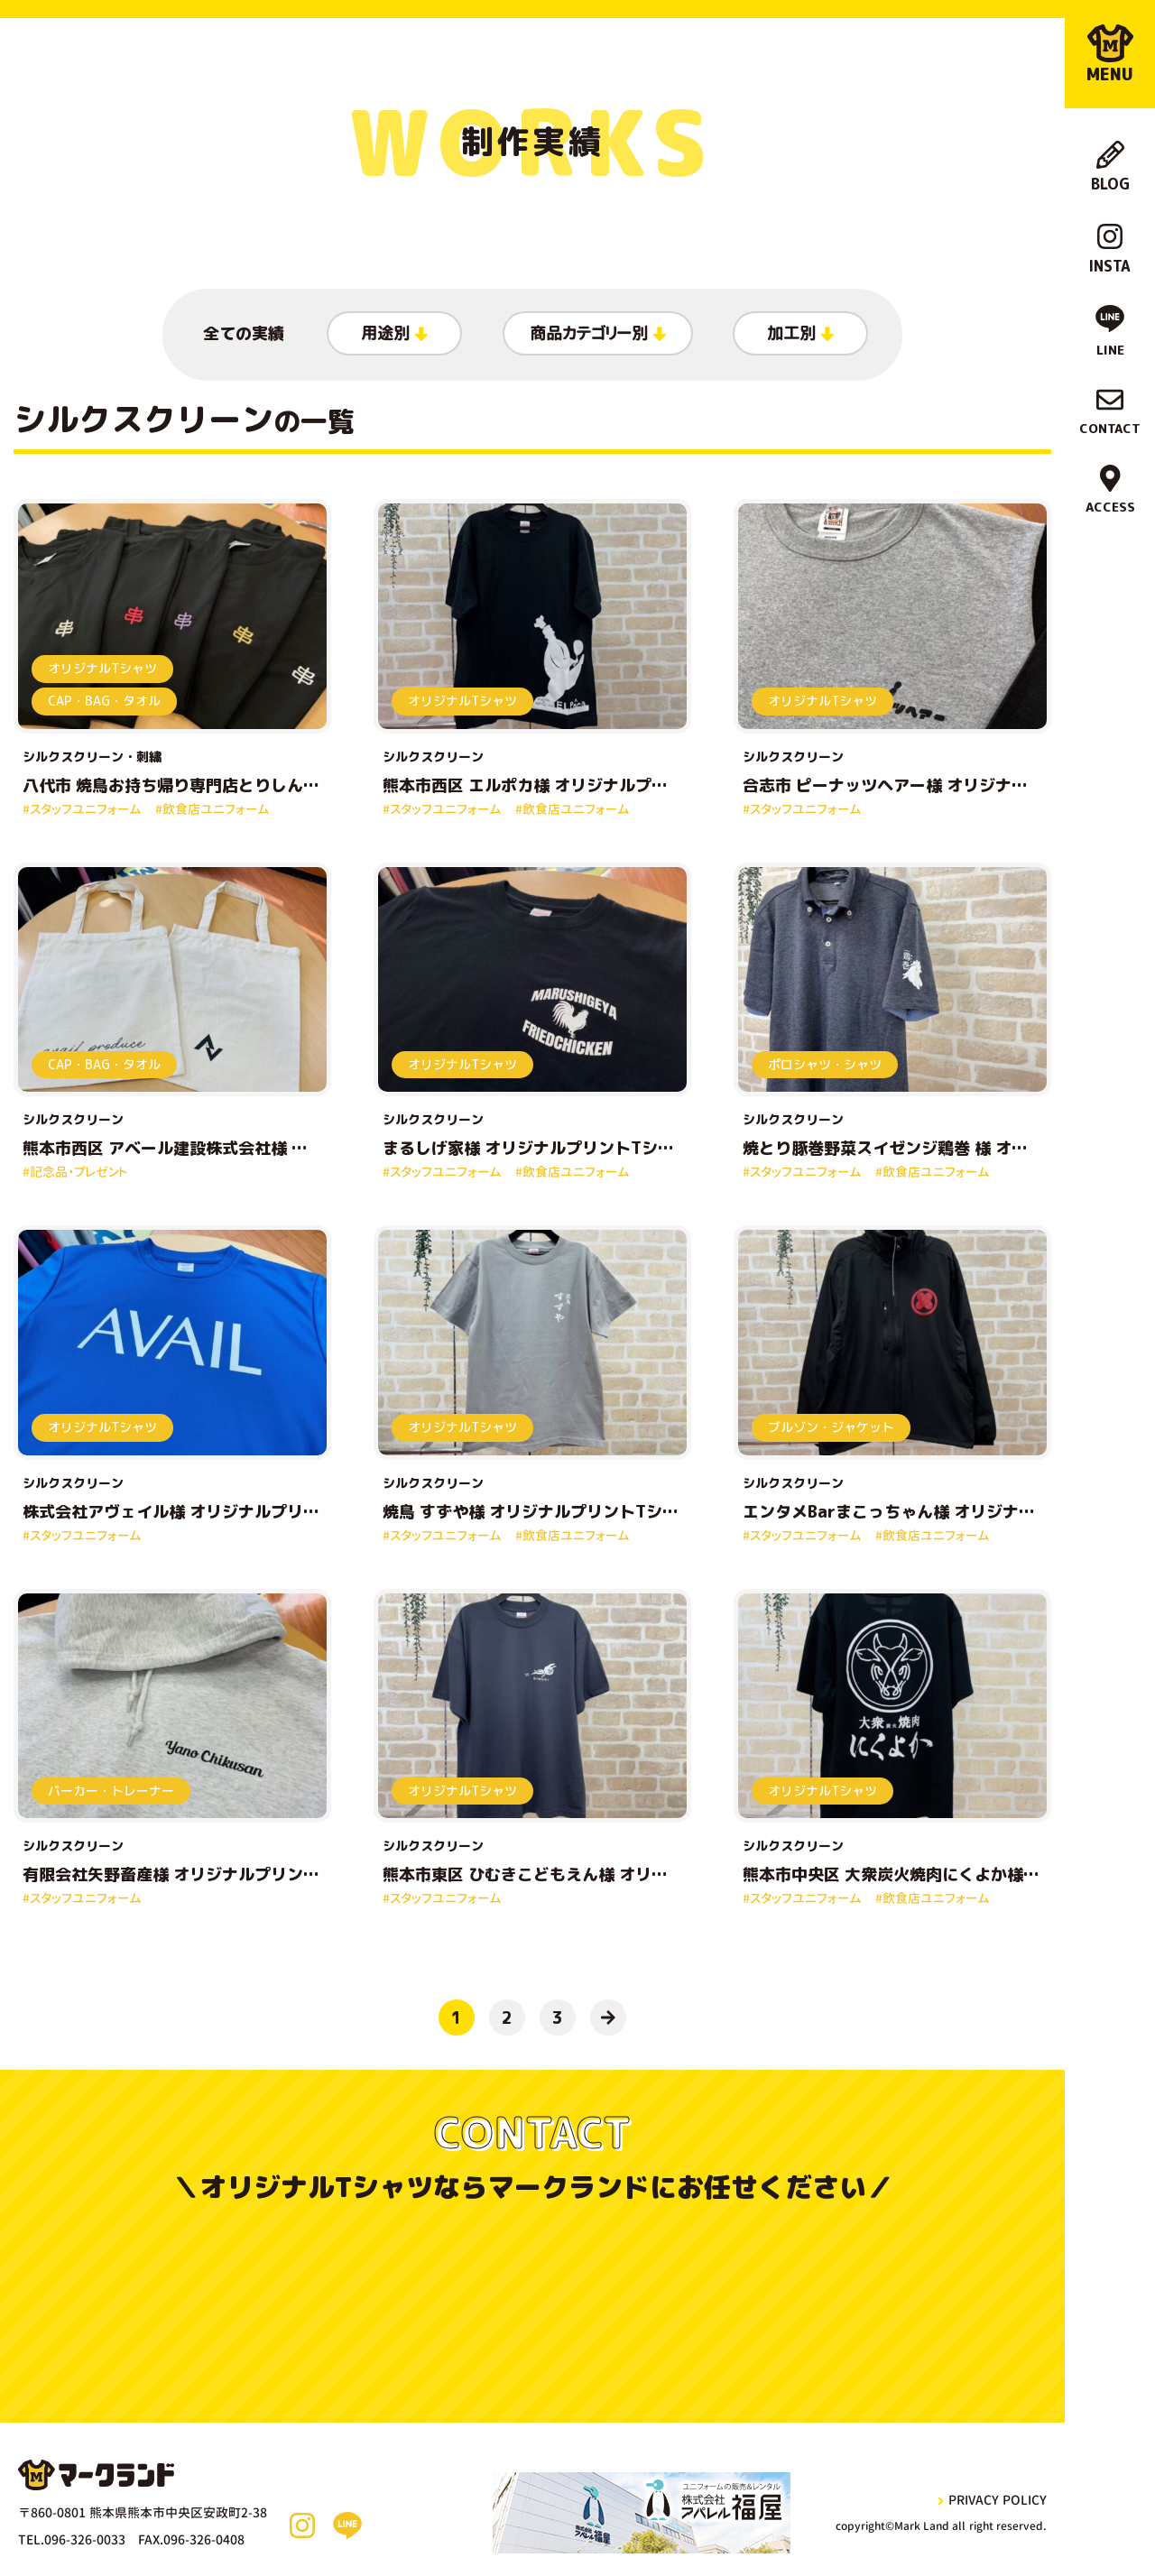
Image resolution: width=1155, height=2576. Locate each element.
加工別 (801, 333)
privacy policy (992, 2499)
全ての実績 (243, 333)
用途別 (395, 333)
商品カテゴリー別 (598, 333)
